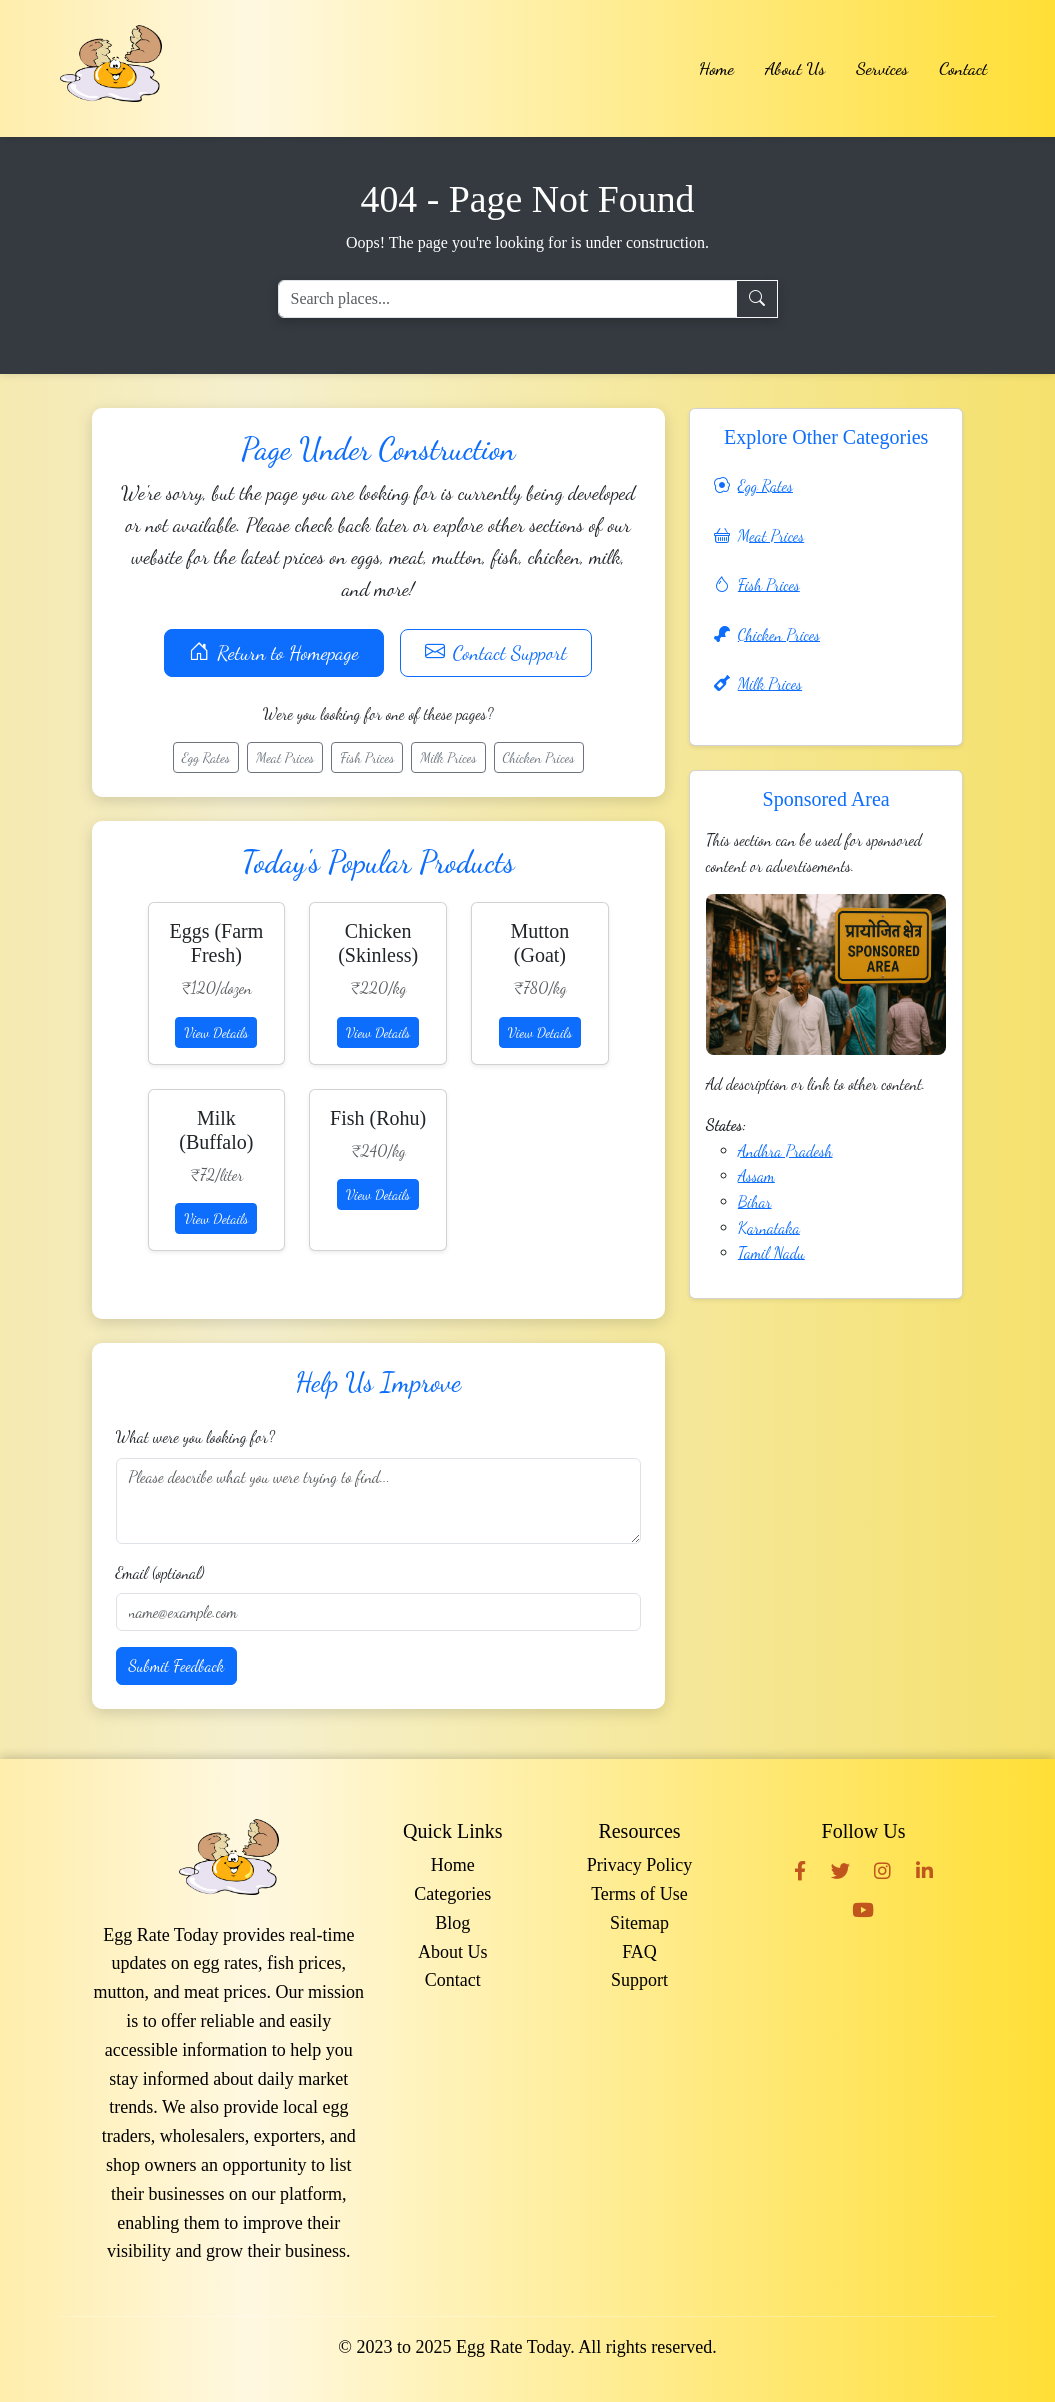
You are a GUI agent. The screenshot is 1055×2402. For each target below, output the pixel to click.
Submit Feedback (177, 1665)
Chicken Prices (539, 757)
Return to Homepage (273, 653)
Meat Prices (285, 757)
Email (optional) (160, 1572)
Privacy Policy (640, 1865)
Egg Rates (206, 757)
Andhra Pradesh (785, 1150)
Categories (452, 1894)
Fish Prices (367, 757)
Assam (756, 1175)
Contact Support (496, 653)
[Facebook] (800, 1870)
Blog (452, 1923)
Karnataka (769, 1227)
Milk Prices (448, 757)
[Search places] (507, 299)
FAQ (639, 1952)
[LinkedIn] (924, 1870)
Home (716, 68)
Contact (963, 68)
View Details (216, 1032)
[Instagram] (882, 1870)
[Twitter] (840, 1870)
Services (882, 68)
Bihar (755, 1201)
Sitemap (639, 1923)
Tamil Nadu (771, 1252)
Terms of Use (639, 1894)
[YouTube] (863, 1909)
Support (639, 1980)
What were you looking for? (195, 1436)
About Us (795, 68)
